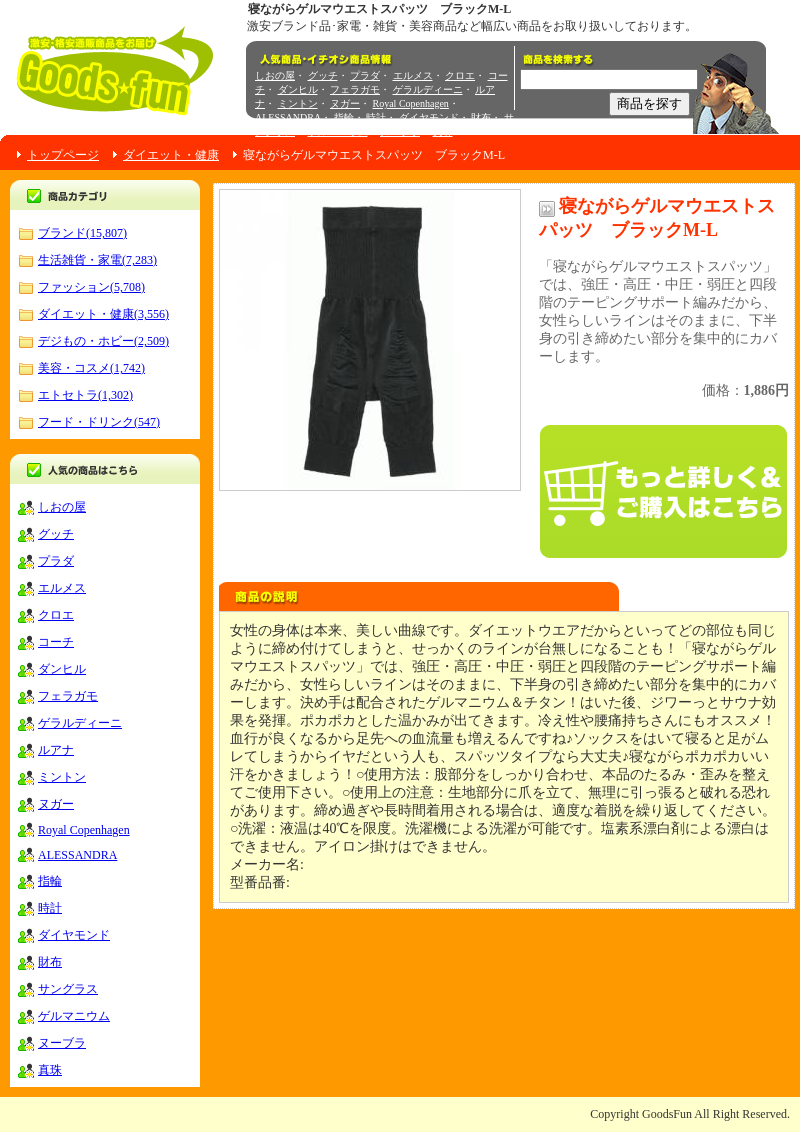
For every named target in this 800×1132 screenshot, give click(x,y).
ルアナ (56, 750)
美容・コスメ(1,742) (91, 368)
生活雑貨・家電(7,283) (97, 260)
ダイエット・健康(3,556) (103, 314)
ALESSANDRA (288, 117)
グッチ (323, 75)
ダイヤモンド (429, 117)
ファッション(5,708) (91, 287)
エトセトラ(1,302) (85, 395)
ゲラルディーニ (428, 89)
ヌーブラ (400, 131)
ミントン (298, 103)
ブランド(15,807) (82, 233)
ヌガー (345, 103)
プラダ (365, 75)
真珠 (443, 131)
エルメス (413, 75)
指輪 (344, 117)
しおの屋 (275, 75)
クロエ (460, 75)
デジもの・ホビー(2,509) (103, 341)
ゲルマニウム (338, 131)
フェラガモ (355, 89)
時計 (376, 117)
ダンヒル (298, 89)
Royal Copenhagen (411, 103)
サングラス (68, 989)
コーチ (56, 642)
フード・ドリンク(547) (99, 422)
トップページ (63, 155)
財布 (481, 117)
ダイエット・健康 (171, 155)
